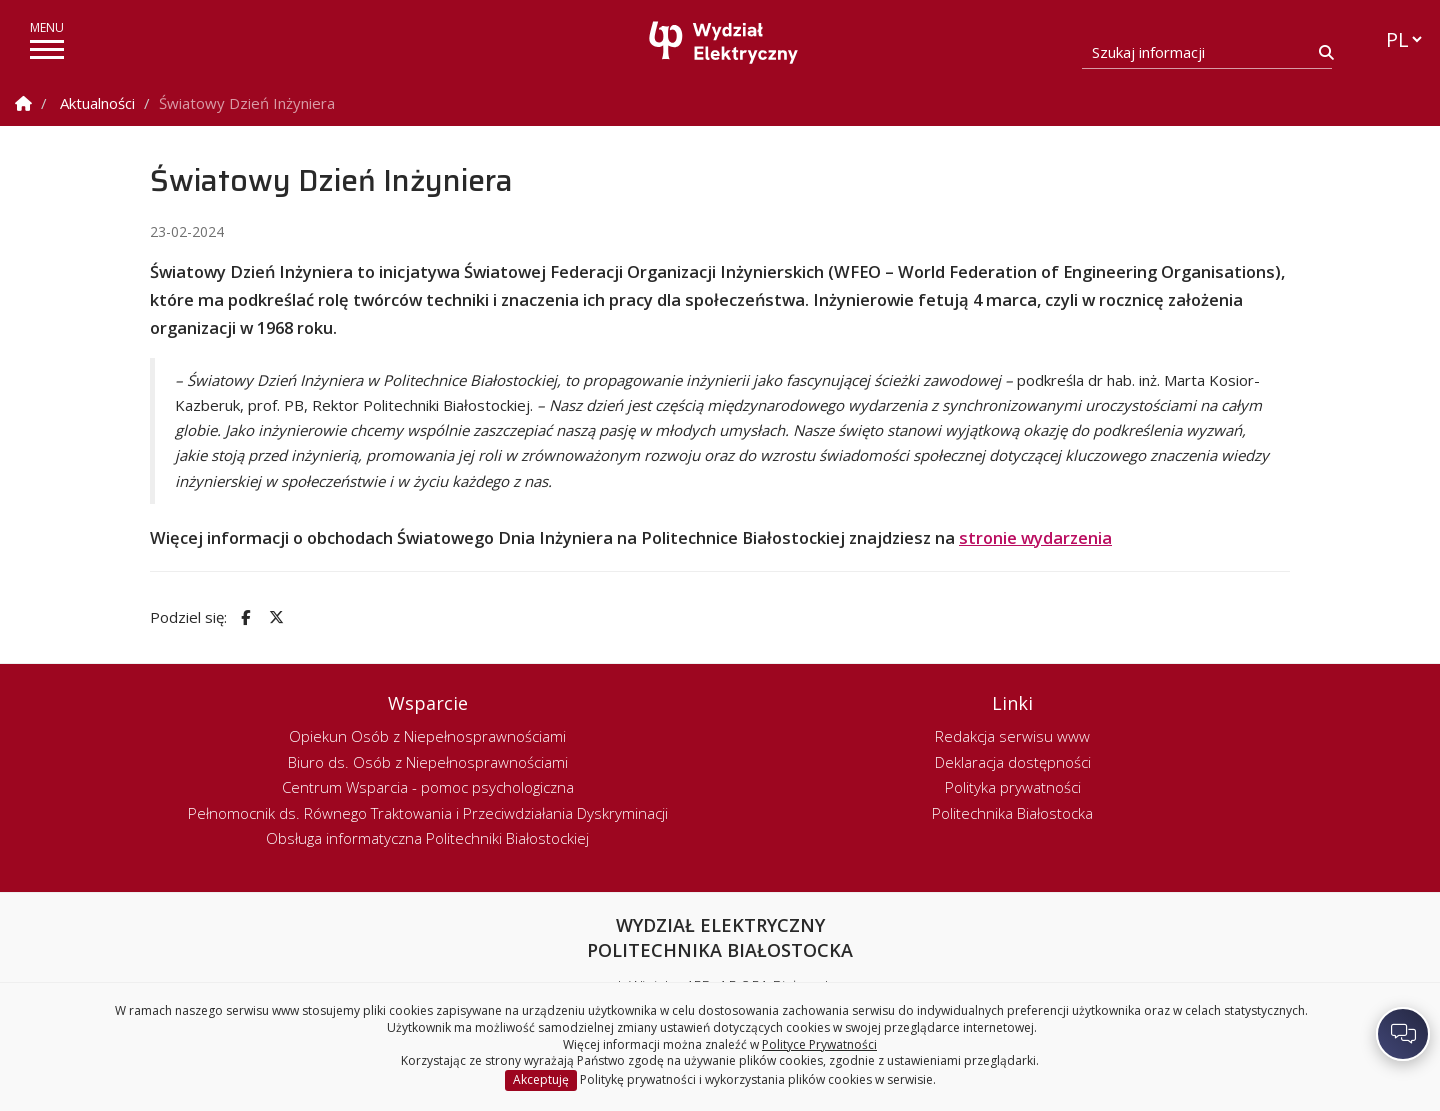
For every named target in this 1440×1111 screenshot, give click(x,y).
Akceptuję (541, 1079)
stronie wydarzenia (1035, 537)
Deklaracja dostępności (1013, 762)
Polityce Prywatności (819, 1044)
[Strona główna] (725, 42)
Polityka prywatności (1013, 787)
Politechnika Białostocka (1012, 813)
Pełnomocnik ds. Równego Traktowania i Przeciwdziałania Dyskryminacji (428, 813)
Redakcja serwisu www (1012, 736)
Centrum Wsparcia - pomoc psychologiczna (428, 787)
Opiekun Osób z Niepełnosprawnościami (427, 736)
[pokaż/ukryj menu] (47, 49)
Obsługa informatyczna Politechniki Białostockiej (427, 838)
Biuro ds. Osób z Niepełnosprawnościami (428, 762)
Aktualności (97, 103)
